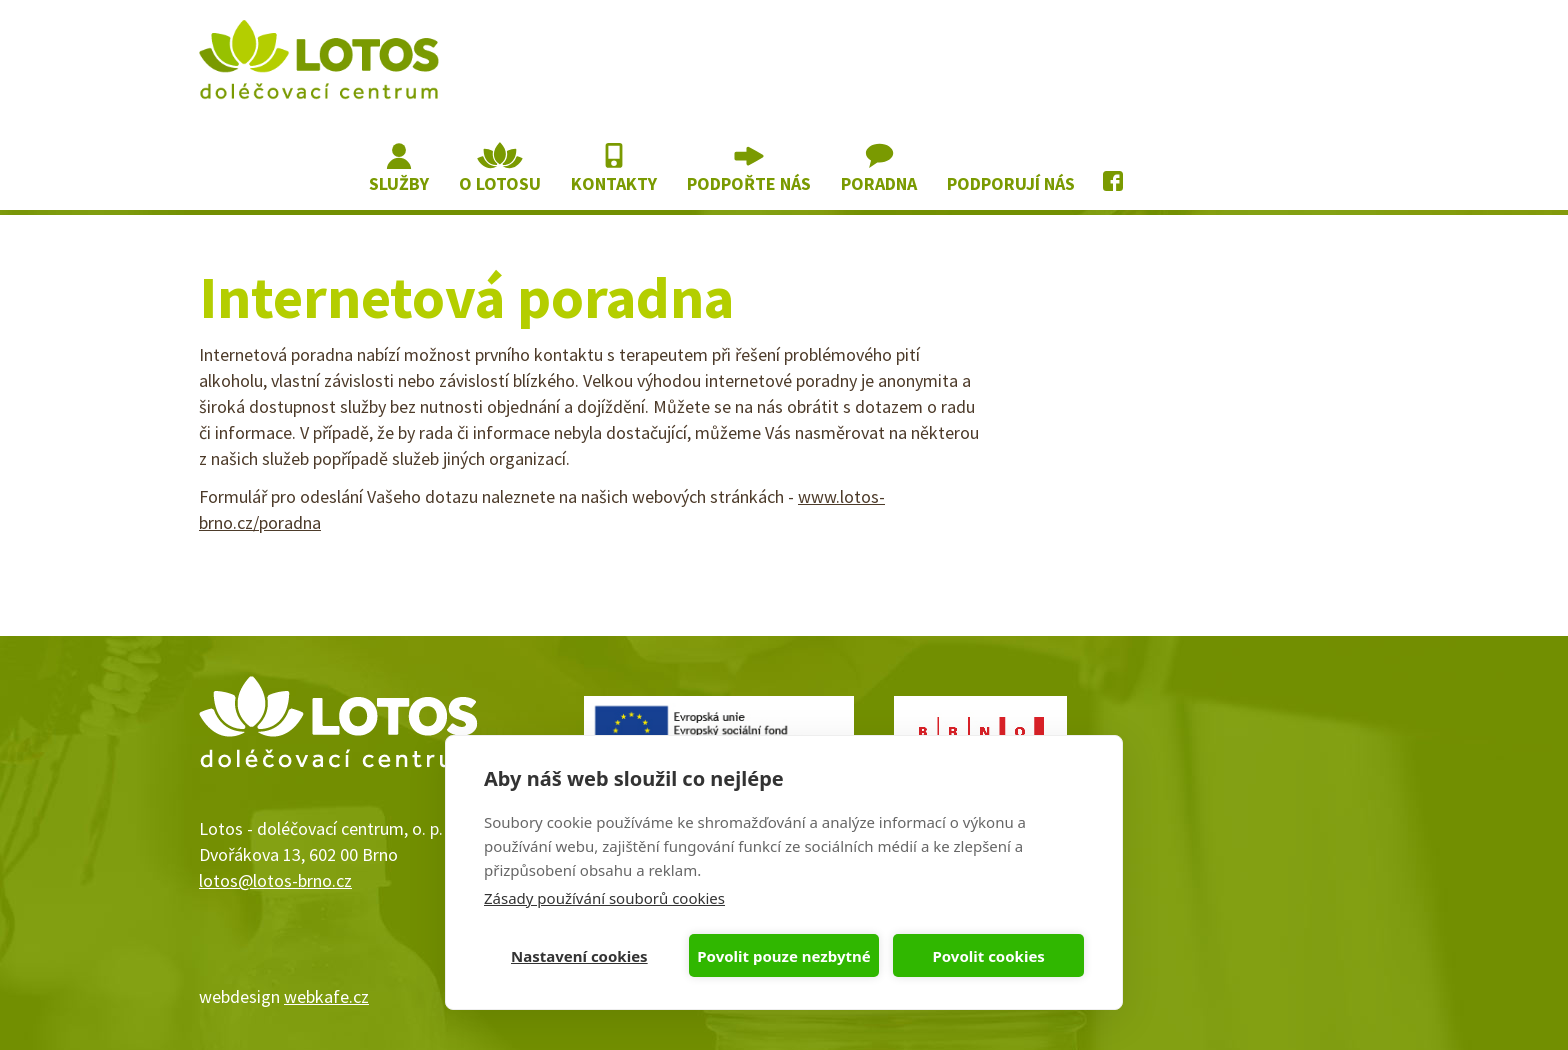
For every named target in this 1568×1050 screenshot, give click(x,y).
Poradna (879, 183)
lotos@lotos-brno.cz (275, 880)
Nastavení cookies (579, 956)
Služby (399, 183)
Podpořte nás (749, 183)
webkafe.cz (326, 996)
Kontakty (614, 183)
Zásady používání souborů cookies (604, 898)
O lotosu (500, 183)
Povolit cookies (988, 956)
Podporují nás (1011, 183)
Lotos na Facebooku (1115, 168)
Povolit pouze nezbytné (783, 956)
